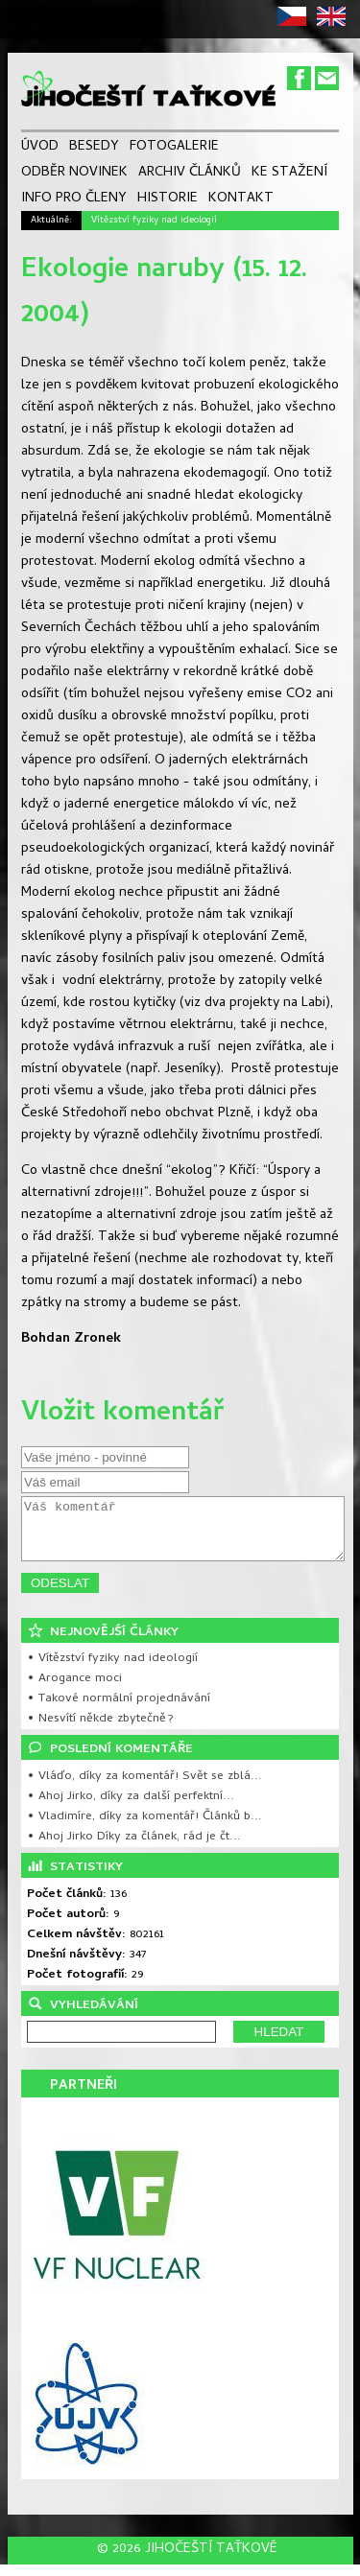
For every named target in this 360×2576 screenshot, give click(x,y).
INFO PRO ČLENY (74, 200)
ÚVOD (40, 147)
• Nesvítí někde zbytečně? (100, 1731)
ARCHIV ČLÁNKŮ (189, 173)
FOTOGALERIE (174, 147)
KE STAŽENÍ (289, 173)
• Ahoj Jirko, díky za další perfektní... (130, 1808)
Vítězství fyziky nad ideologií (154, 220)
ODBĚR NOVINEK (74, 173)
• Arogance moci (74, 1690)
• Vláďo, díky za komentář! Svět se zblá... (144, 1788)
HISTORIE (167, 200)
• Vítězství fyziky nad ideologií (112, 1670)
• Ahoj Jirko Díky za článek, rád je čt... (134, 1848)
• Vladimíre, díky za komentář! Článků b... (144, 1828)
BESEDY (94, 147)
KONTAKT (241, 200)
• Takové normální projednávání (118, 1710)
